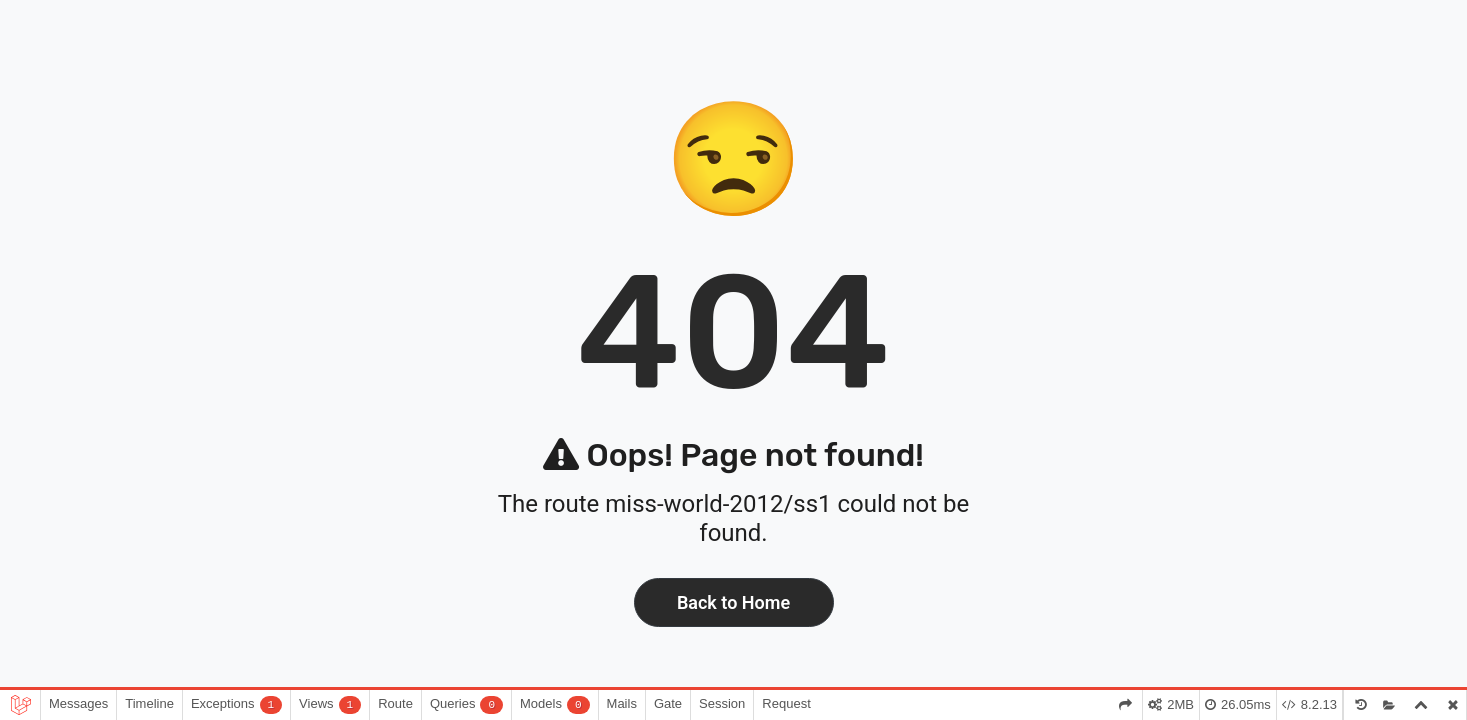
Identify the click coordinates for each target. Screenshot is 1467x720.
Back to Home (733, 602)
